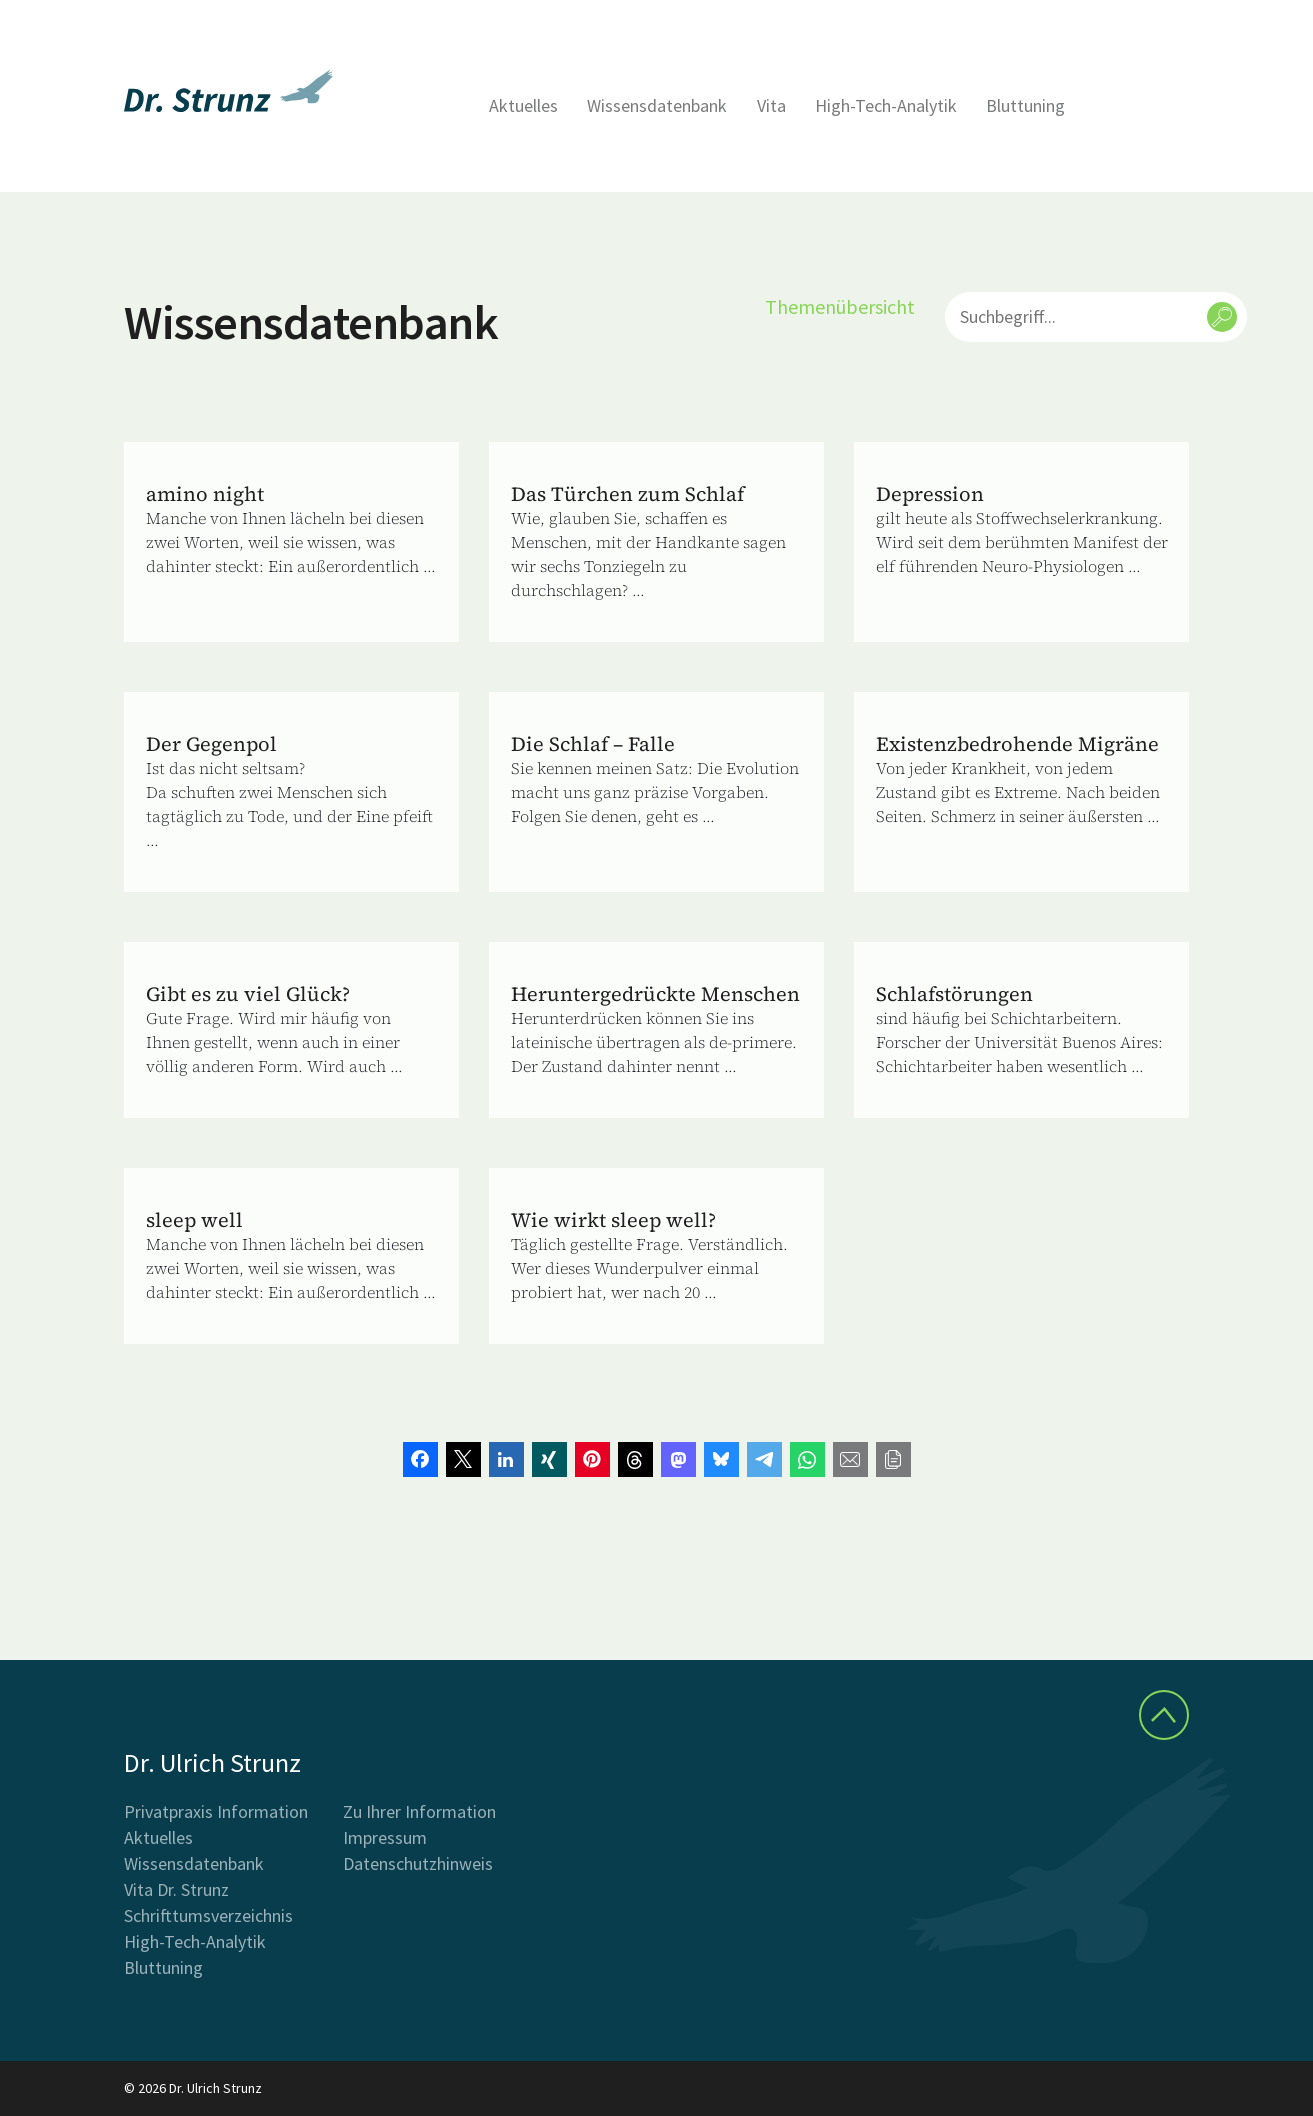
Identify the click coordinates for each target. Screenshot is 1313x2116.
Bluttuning (1025, 105)
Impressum (385, 1837)
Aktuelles (523, 105)
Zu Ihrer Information (419, 1811)
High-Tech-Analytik (886, 105)
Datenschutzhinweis (418, 1863)
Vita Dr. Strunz (176, 1889)
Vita (771, 105)
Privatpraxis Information (216, 1811)
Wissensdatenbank (657, 105)
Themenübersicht (840, 306)
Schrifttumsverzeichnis (208, 1915)
